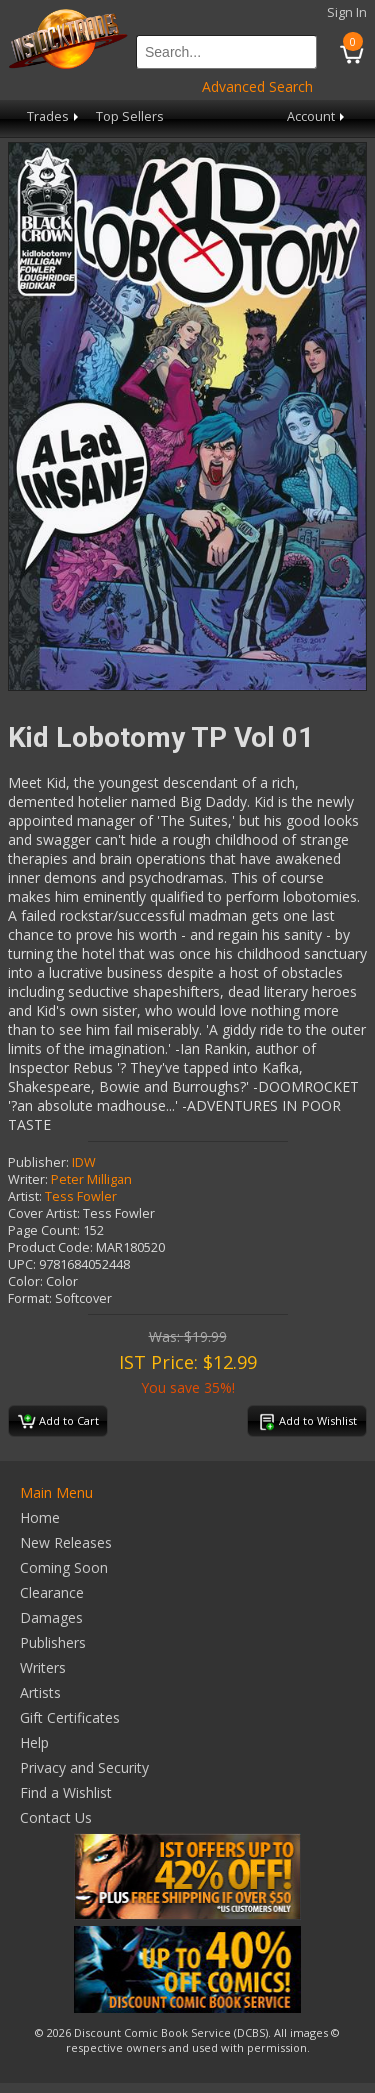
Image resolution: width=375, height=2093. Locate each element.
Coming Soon (64, 1567)
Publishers (53, 1642)
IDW (84, 1162)
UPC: (22, 1264)
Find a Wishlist (66, 1792)
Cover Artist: (44, 1213)
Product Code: (50, 1247)
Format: (30, 1298)
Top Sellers (130, 116)
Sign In (347, 12)
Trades (54, 116)
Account (317, 116)
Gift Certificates (70, 1717)
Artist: (25, 1196)
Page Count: (44, 1230)
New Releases (66, 1542)
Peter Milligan (91, 1179)
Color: (25, 1281)
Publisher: (38, 1162)
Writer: (28, 1179)
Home (40, 1517)
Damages (51, 1617)
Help (34, 1742)
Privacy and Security (84, 1767)
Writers (43, 1667)
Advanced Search (257, 86)
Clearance (52, 1592)
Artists (40, 1692)
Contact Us (56, 1817)
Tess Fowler (81, 1196)
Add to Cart (58, 1422)
